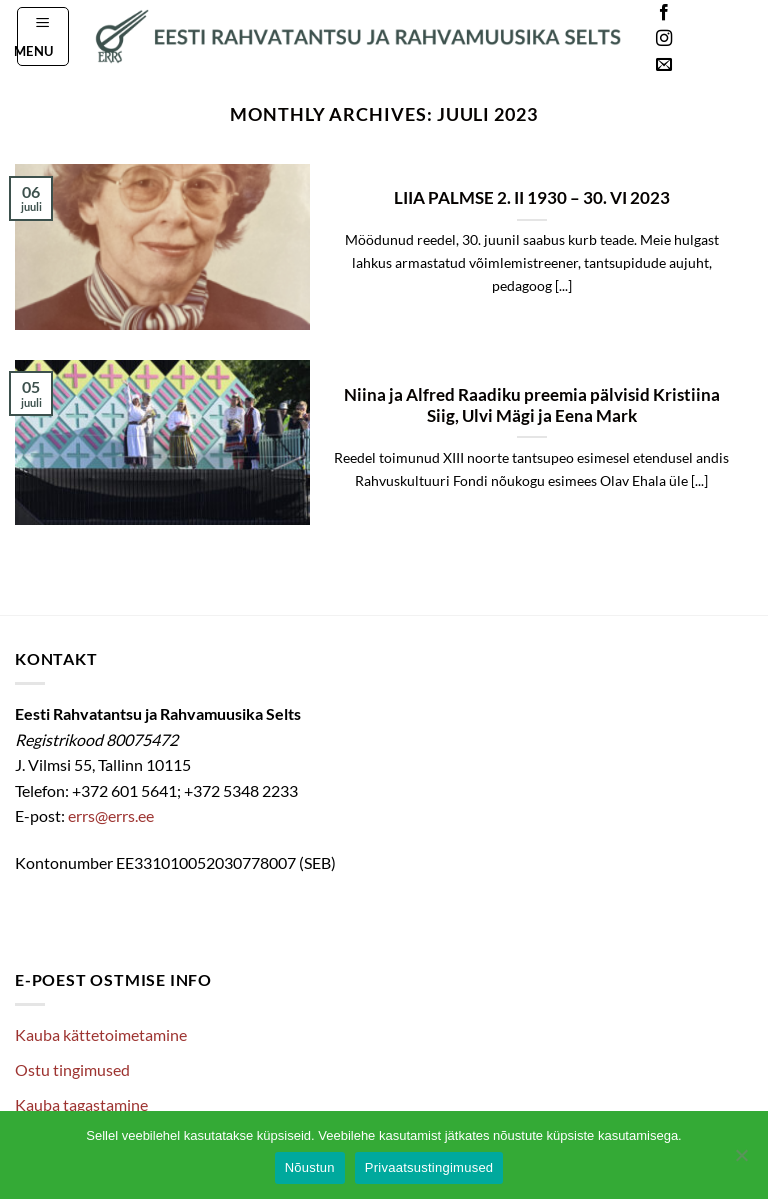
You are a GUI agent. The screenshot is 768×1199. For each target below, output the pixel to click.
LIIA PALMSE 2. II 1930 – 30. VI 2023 (532, 198)
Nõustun (310, 1167)
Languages (722, 39)
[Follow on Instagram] (664, 39)
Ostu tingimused (72, 1069)
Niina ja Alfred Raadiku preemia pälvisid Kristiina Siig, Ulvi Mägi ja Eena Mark (532, 406)
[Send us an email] (664, 65)
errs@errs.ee (111, 815)
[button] (43, 36)
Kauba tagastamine (81, 1104)
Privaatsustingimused (429, 1167)
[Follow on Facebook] (664, 13)
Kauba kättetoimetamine (101, 1034)
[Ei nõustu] (741, 1161)
